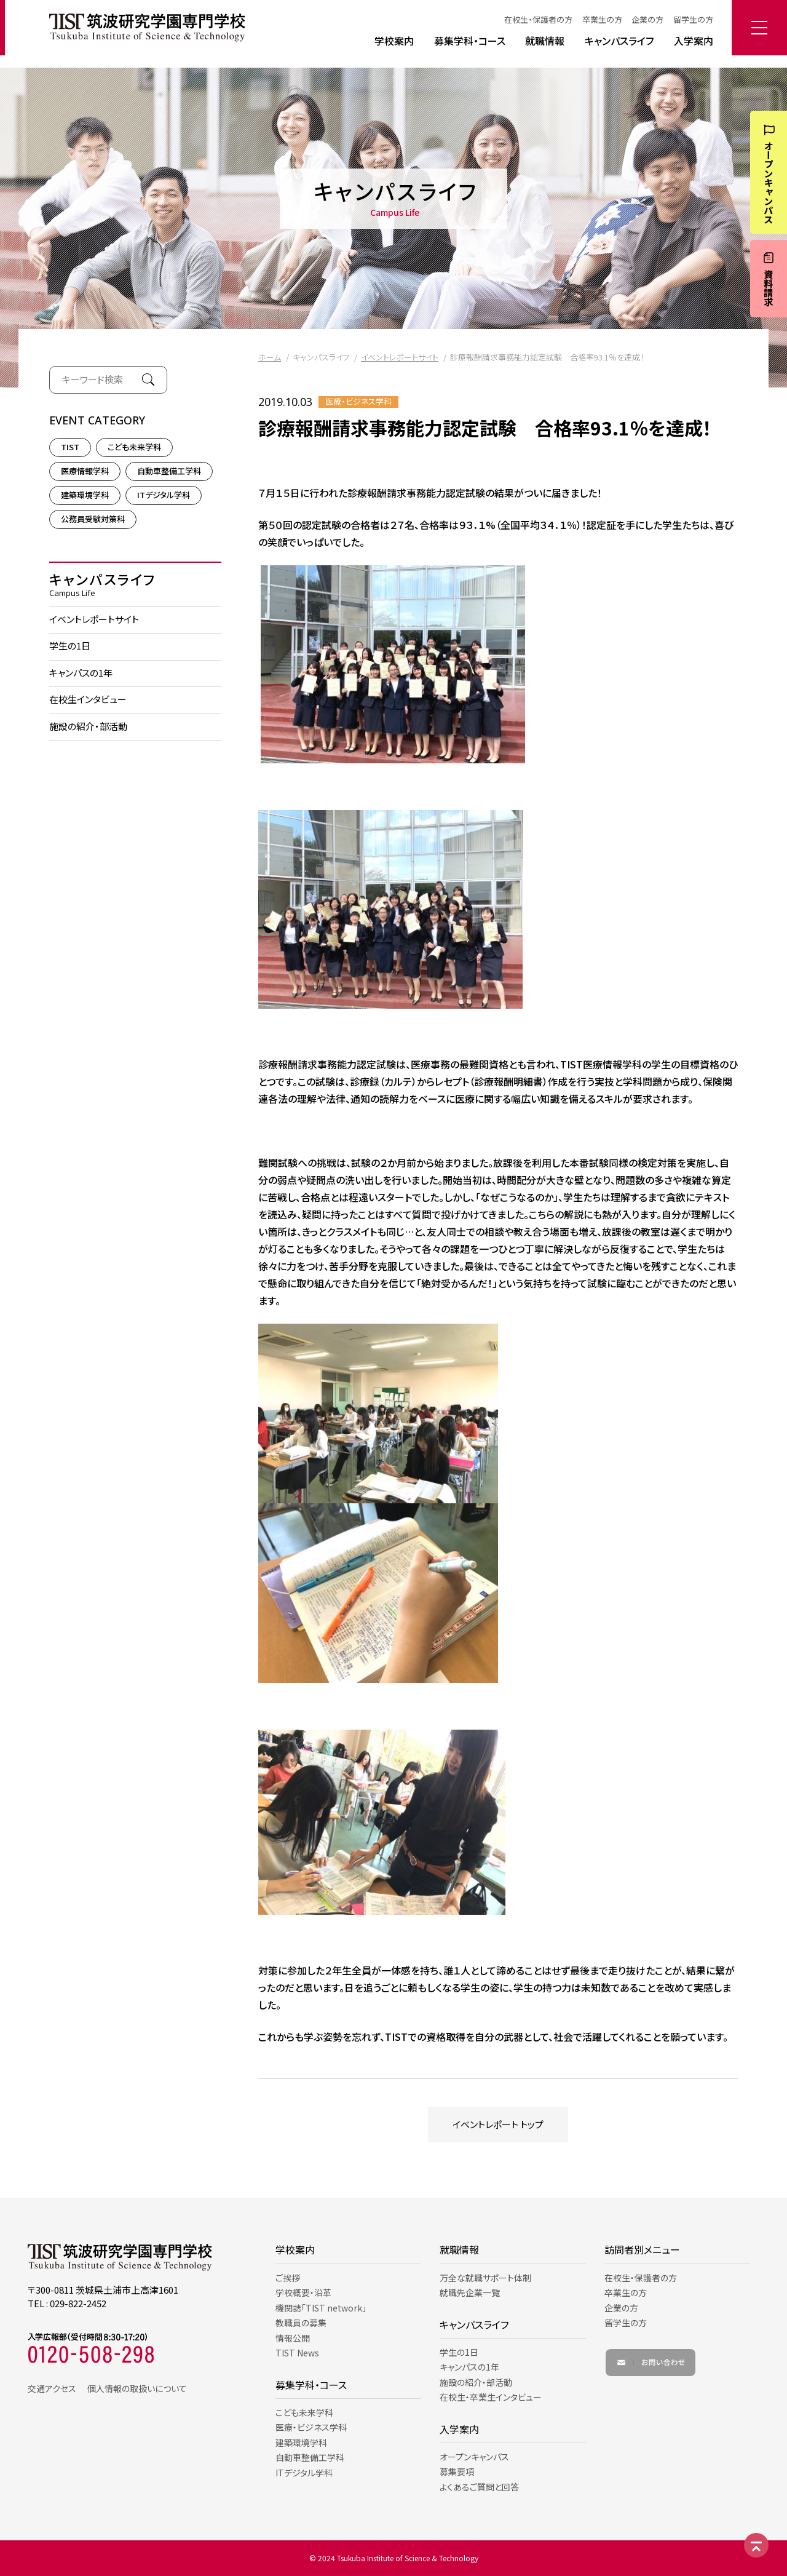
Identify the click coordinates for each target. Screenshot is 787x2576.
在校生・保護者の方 (538, 19)
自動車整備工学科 (169, 471)
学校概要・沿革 (303, 2292)
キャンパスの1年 (81, 672)
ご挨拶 (287, 2278)
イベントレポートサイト (399, 357)
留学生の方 (693, 19)
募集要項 (457, 2471)
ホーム (269, 357)
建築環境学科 (85, 495)
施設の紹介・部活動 (88, 726)
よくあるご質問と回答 (479, 2487)
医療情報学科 (85, 471)
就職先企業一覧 (470, 2292)
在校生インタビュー (88, 699)
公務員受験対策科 (93, 519)
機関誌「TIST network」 (320, 2308)
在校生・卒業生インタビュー (491, 2397)
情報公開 (292, 2338)
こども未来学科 (134, 447)
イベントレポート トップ (498, 2124)
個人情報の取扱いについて (137, 2388)
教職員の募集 (300, 2322)
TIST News (297, 2353)
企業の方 (647, 19)
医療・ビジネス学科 (358, 401)
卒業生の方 (602, 19)
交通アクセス (52, 2388)
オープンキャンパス (474, 2457)
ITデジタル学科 (163, 495)
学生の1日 (69, 645)
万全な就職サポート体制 (485, 2278)
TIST (70, 447)
